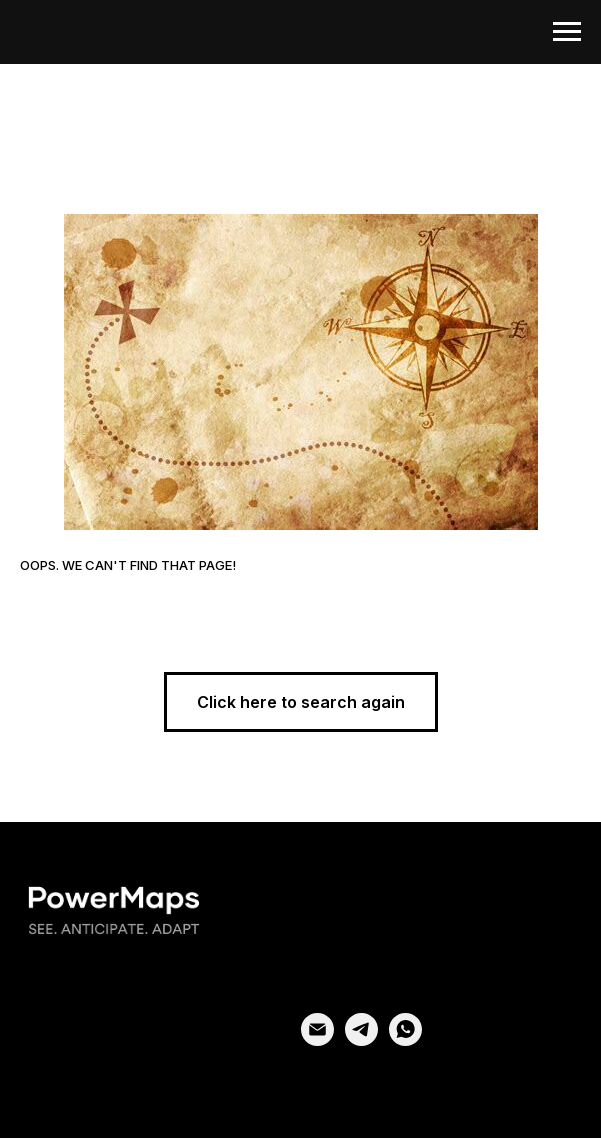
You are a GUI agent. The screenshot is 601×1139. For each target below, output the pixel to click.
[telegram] (361, 1040)
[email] (317, 1040)
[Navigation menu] (567, 32)
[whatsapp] (405, 1040)
